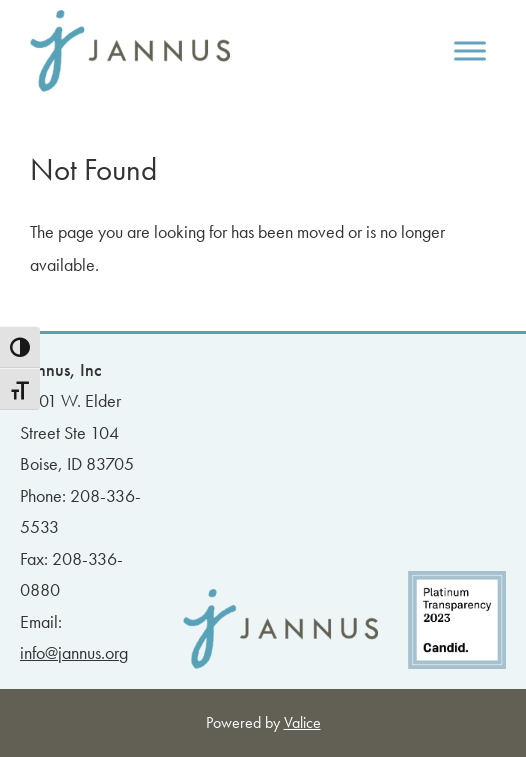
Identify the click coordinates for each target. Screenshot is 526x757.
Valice (302, 722)
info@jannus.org (74, 652)
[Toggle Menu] (470, 50)
